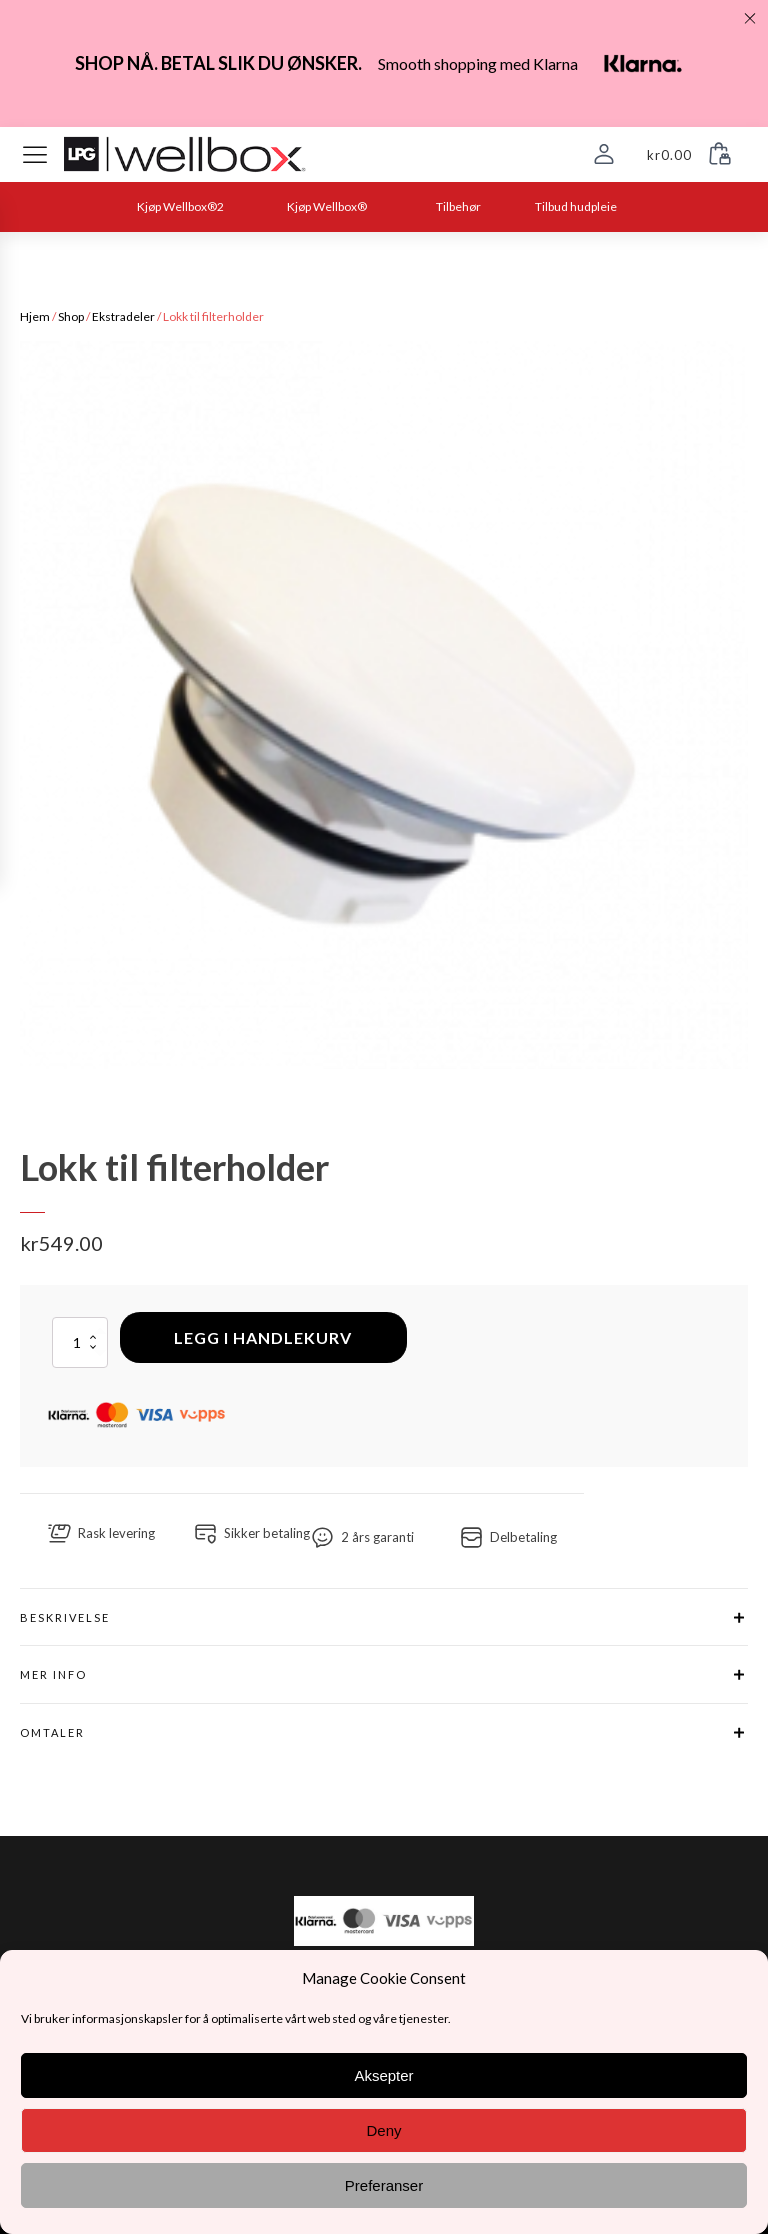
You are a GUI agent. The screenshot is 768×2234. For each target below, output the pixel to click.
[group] (384, 705)
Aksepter (383, 2075)
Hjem (35, 316)
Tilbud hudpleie (576, 206)
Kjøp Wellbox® (327, 206)
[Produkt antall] (80, 1342)
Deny (383, 2130)
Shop (71, 316)
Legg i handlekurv (263, 1337)
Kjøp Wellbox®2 (180, 206)
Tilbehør (458, 206)
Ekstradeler (123, 316)
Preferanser (384, 2185)
